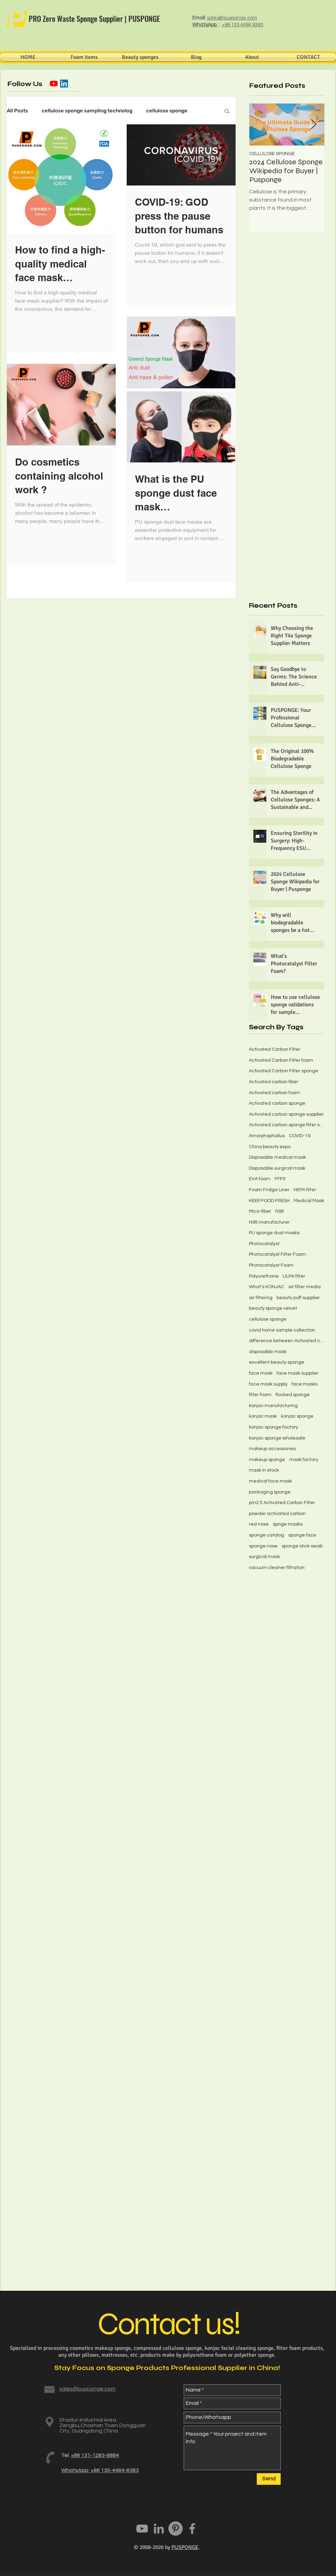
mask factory (303, 1459)
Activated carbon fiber (273, 1081)
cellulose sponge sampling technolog (87, 111)
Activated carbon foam (274, 1092)
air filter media (304, 1286)
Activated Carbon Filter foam (281, 1060)
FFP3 (280, 1178)
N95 (279, 1211)
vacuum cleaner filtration (277, 1567)
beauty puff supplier (298, 1297)
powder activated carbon (277, 1513)
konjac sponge (297, 1416)
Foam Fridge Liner (269, 1189)
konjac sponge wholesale (277, 1438)
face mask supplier (298, 1373)
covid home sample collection (282, 1330)
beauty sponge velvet (273, 1308)
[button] (227, 111)
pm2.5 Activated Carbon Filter (282, 1502)
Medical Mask (309, 1200)
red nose (259, 1524)
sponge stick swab (302, 1546)
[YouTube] (54, 83)
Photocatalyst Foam (271, 1265)
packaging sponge (270, 1492)
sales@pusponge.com (232, 17)
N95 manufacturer (269, 1222)
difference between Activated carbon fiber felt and (286, 1340)
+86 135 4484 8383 (242, 24)
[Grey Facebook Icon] (192, 2528)
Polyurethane (264, 1276)
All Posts (17, 111)
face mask (260, 1373)
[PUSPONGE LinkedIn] (159, 2528)
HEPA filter (305, 1189)
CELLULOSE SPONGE (272, 153)
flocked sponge (293, 1394)
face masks (305, 1384)
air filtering (260, 1297)
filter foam (260, 1394)
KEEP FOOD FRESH (269, 1200)
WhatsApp (205, 24)
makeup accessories (272, 1448)
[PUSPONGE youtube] (142, 2528)
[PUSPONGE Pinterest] (175, 2528)
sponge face (302, 1535)
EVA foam (259, 1178)
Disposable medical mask (277, 1157)
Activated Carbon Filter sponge (283, 1071)
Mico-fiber (260, 1211)
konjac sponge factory (273, 1427)
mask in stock (264, 1470)
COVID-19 (299, 1135)
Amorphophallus (267, 1135)
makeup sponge (267, 1459)
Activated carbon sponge (277, 1103)
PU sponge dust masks (274, 1232)
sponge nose (263, 1546)
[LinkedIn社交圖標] (64, 83)
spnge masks (288, 1524)
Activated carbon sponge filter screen (286, 1124)
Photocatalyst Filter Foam (277, 1254)
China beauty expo (270, 1146)
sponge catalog (266, 1535)
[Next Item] (313, 124)
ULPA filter (294, 1276)
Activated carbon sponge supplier (286, 1114)
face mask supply (268, 1384)
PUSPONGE (184, 2547)
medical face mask (270, 1481)
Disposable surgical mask (277, 1168)
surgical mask (264, 1556)
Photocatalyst (264, 1243)
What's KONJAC (266, 1286)
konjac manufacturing (273, 1405)
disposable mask (267, 1351)
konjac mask (263, 1416)
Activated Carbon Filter (274, 1049)
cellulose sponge (166, 111)
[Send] (269, 2479)
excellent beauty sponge (276, 1362)
